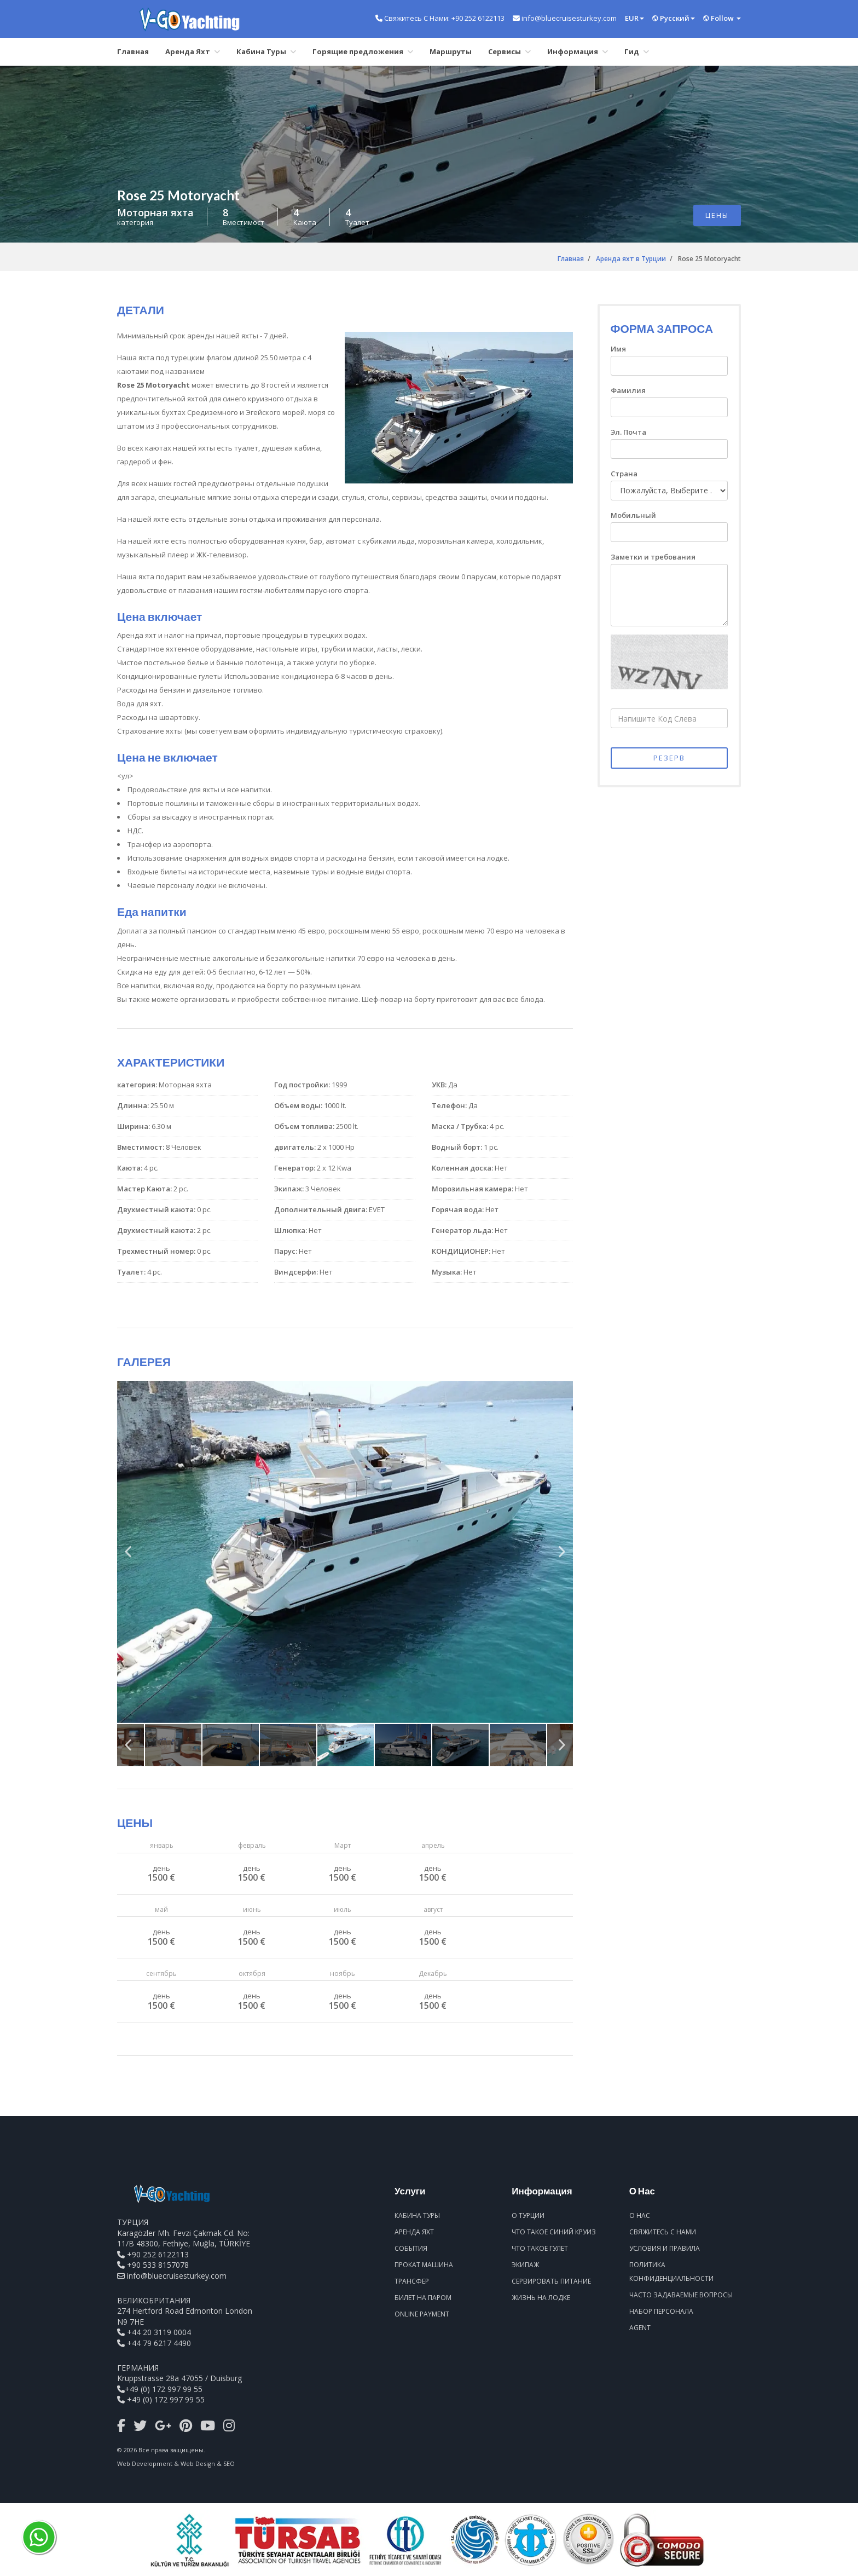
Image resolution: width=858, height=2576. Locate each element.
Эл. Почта (628, 432)
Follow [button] (722, 18)
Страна (624, 474)
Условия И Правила (664, 2248)
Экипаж (525, 2264)
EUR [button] (634, 18)
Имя (618, 349)
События (411, 2248)
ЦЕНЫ (717, 215)
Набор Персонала (661, 2311)
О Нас (639, 2215)
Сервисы (509, 51)
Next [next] (562, 1556)
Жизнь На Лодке (541, 2297)
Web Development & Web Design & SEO (176, 2463)
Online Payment (422, 2314)
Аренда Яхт (192, 51)
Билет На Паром (423, 2297)
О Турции (528, 2215)
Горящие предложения (362, 51)
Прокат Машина (424, 2264)
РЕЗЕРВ (669, 758)
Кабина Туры (266, 51)
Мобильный (633, 515)
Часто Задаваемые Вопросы (681, 2295)
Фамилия (628, 390)
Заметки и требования (653, 557)
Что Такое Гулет (540, 2248)
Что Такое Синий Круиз (554, 2232)
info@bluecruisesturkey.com (177, 2275)
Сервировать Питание (551, 2281)
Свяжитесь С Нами (662, 2232)
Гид (636, 51)
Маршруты (451, 51)
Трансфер (412, 2281)
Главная (133, 51)
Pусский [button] (673, 18)
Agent (640, 2327)
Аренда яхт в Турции (631, 258)
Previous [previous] (128, 1556)
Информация (577, 51)
